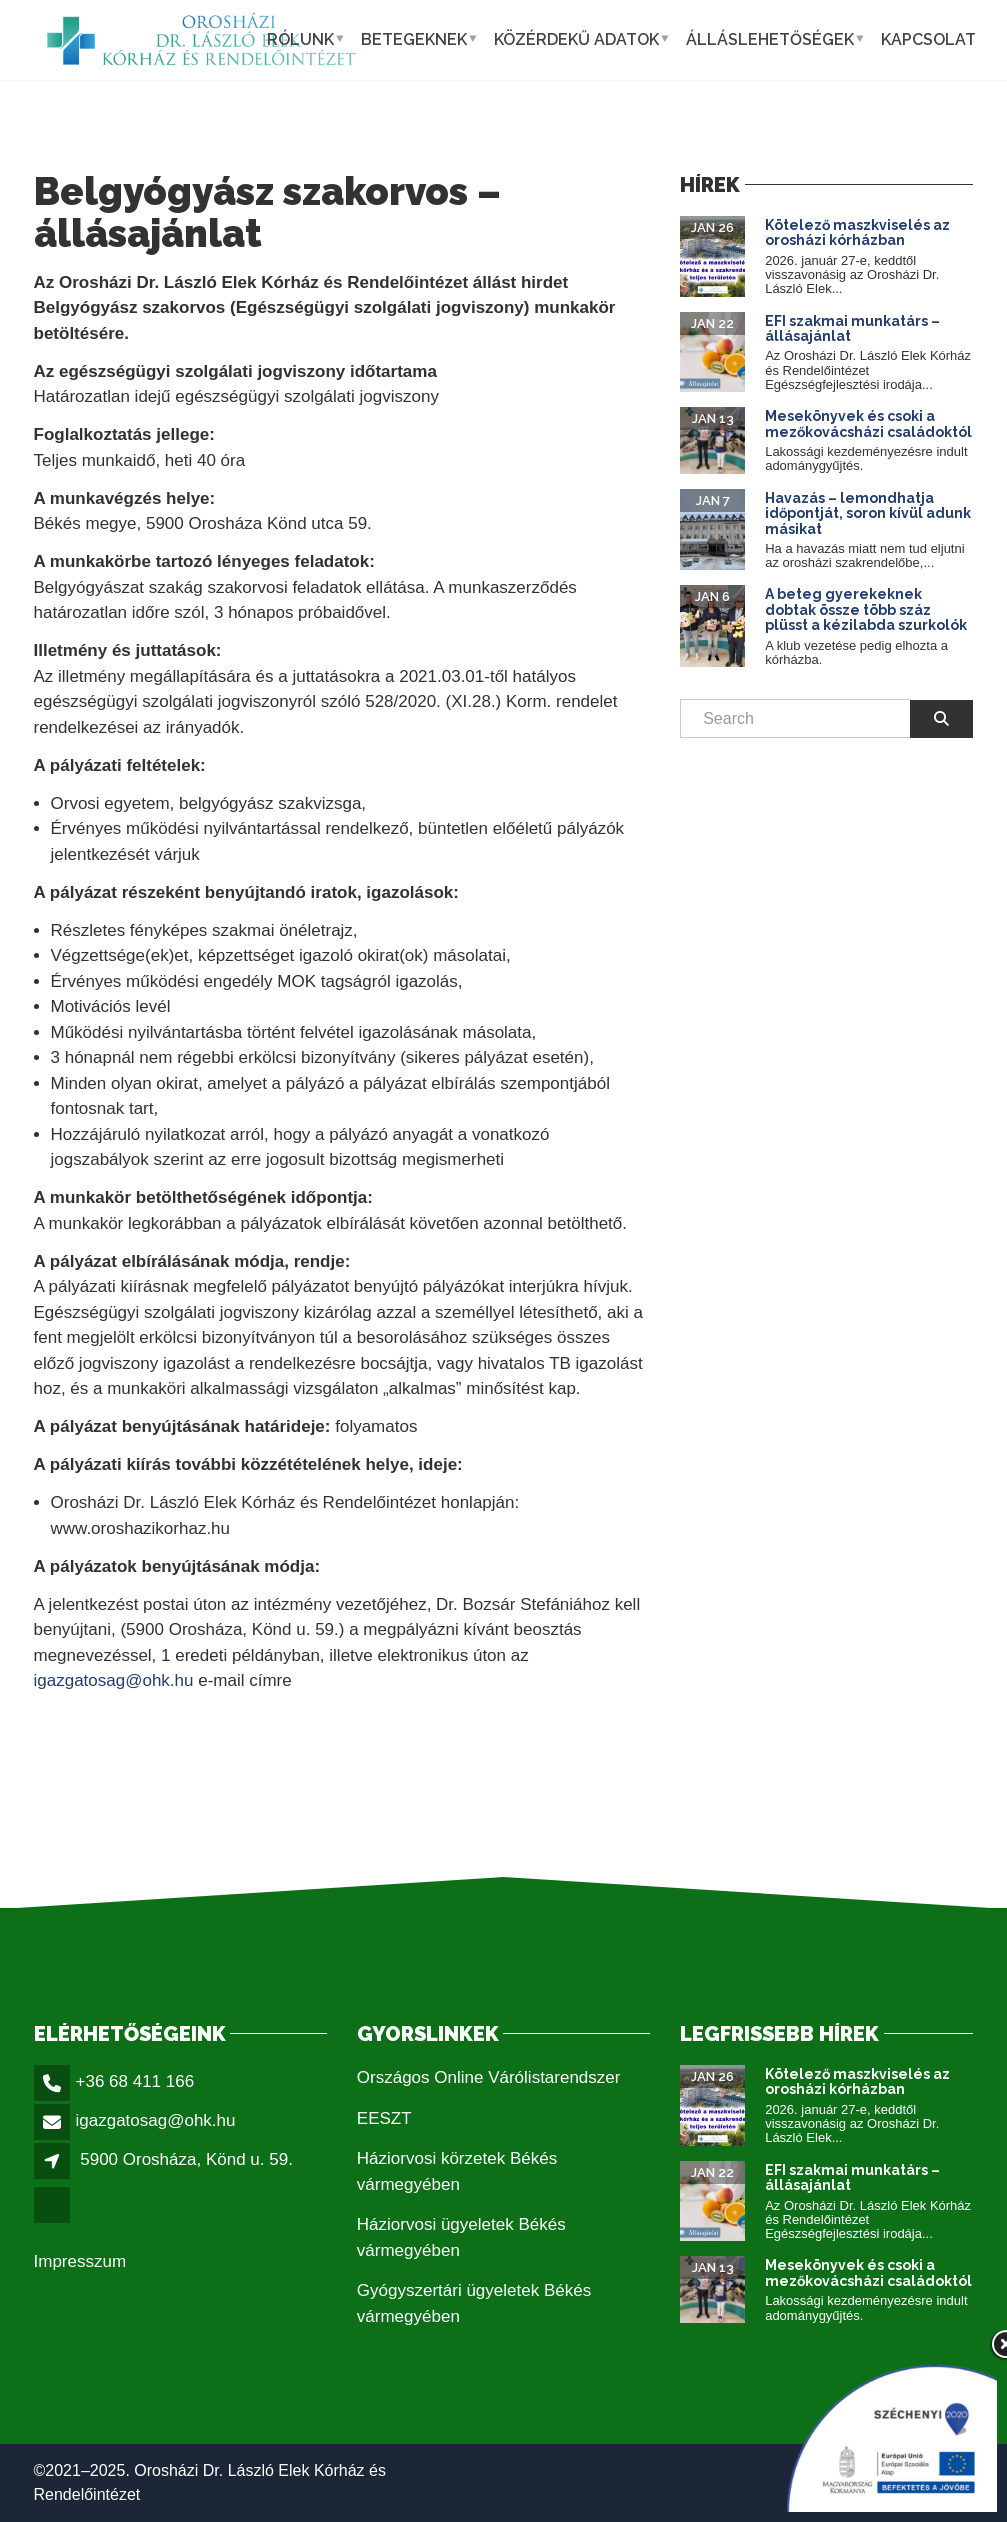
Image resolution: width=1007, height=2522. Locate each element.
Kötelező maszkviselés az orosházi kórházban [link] (857, 232)
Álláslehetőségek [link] (770, 39)
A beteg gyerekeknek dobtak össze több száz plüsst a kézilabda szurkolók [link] (866, 609)
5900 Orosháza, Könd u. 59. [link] (186, 2159)
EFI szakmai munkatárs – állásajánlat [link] (852, 328)
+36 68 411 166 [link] (135, 2081)
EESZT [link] (384, 2118)
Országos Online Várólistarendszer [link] (489, 2077)
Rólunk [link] (300, 39)
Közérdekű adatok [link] (576, 39)
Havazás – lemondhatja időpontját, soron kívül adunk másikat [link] (868, 513)
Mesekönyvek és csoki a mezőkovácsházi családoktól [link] (868, 423)
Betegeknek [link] (414, 39)
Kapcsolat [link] (928, 39)
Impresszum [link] (80, 2261)
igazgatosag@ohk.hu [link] (114, 1680)
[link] (201, 40)
